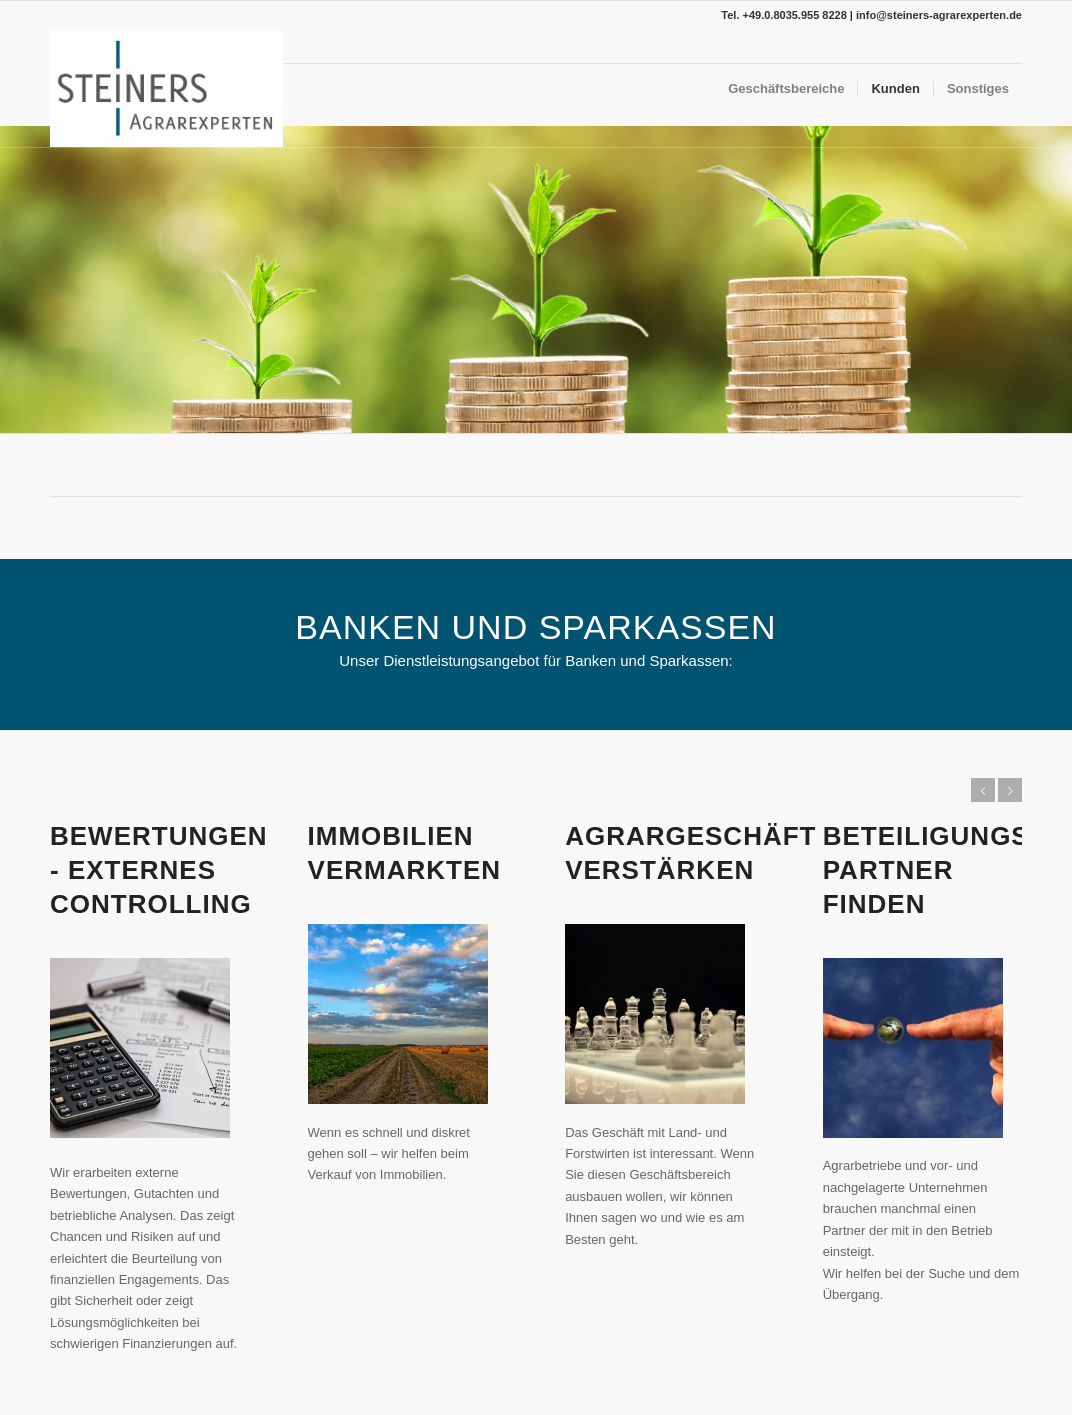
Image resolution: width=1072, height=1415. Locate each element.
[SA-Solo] (166, 89)
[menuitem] (786, 89)
